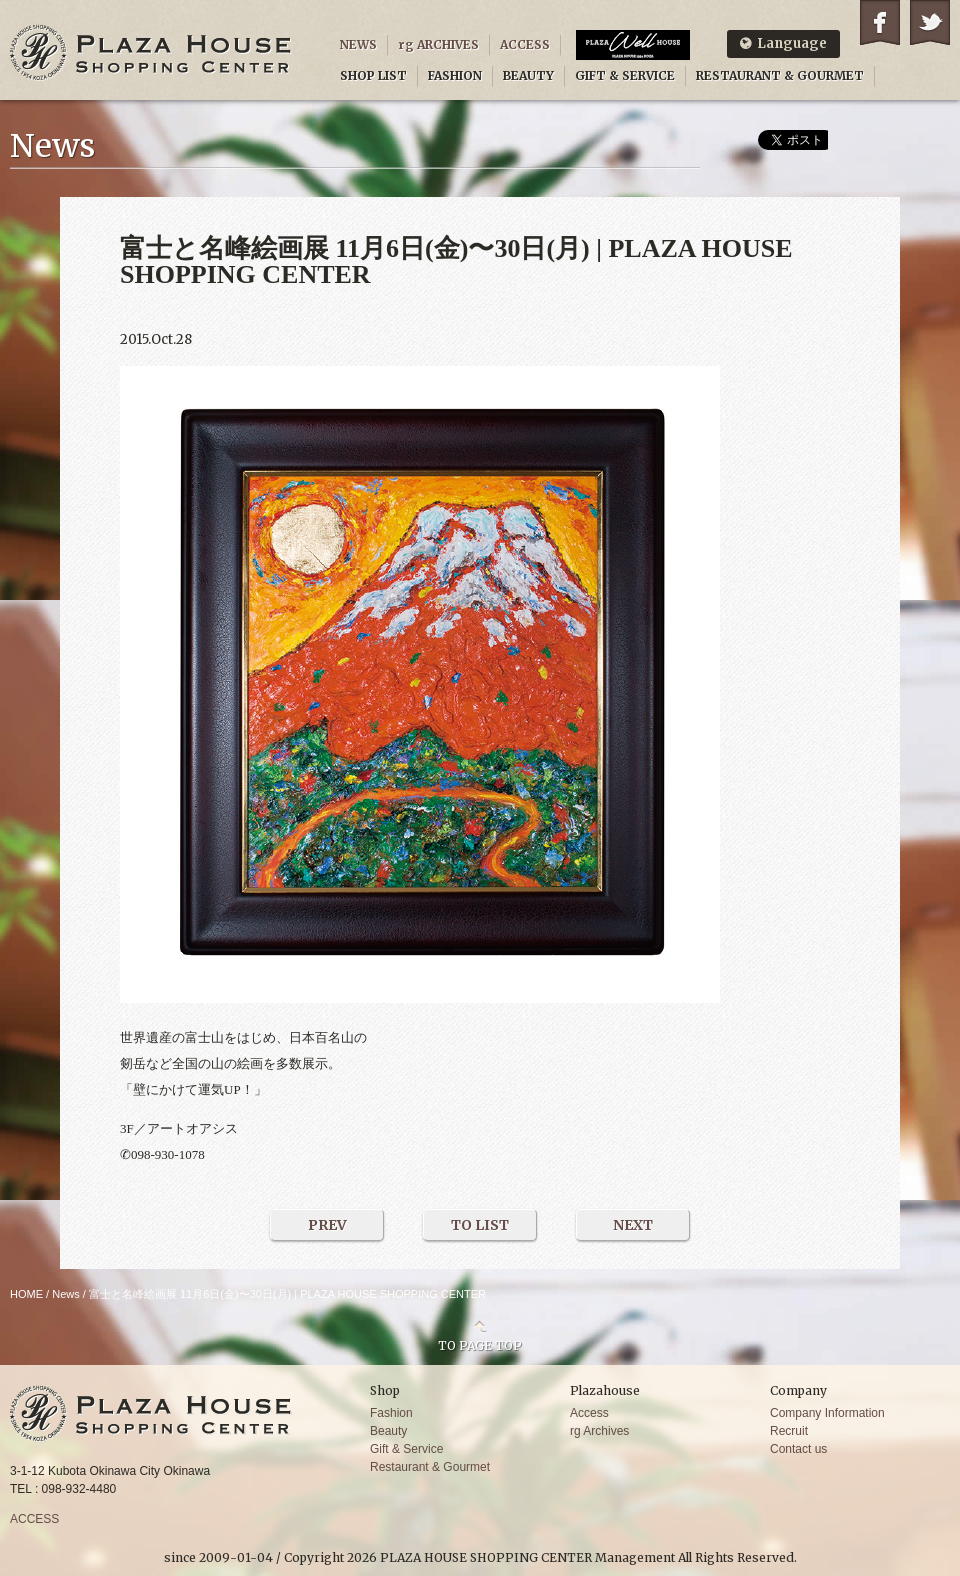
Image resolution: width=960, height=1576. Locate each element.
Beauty (388, 1431)
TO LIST (480, 1225)
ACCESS (525, 44)
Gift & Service (406, 1449)
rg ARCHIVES (438, 44)
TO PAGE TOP (480, 1345)
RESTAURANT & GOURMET (780, 75)
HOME (26, 1294)
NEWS (358, 44)
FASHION (455, 75)
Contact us (798, 1449)
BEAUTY (528, 75)
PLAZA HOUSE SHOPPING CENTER (151, 52)
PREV (327, 1225)
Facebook (880, 22)
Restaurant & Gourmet (430, 1467)
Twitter (930, 22)
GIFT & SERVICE (625, 75)
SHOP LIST (373, 75)
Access (589, 1413)
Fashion (391, 1413)
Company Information (827, 1413)
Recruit (789, 1431)
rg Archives (599, 1431)
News (66, 1294)
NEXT (633, 1225)
